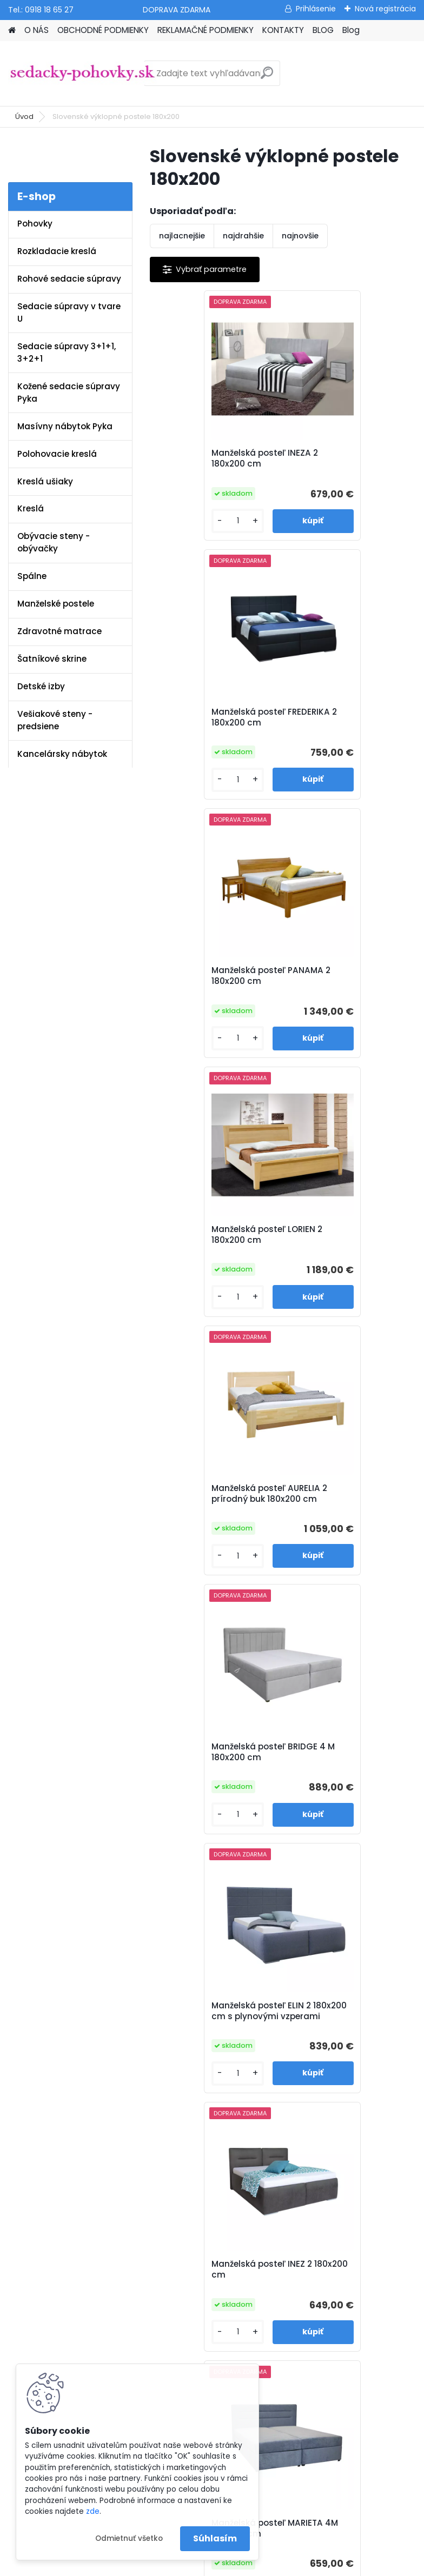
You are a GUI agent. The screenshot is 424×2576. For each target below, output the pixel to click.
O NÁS (36, 30)
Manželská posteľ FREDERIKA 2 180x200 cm (344, 458)
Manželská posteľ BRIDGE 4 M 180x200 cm (347, 979)
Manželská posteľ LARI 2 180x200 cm (278, 1770)
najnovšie (300, 235)
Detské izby (41, 686)
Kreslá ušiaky (45, 481)
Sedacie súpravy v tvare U (69, 312)
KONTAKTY (283, 30)
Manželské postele (55, 603)
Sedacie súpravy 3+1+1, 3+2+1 (66, 352)
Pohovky (34, 223)
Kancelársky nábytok (62, 754)
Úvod (24, 116)
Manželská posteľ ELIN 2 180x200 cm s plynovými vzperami (213, 1249)
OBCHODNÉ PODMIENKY (103, 30)
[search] (267, 77)
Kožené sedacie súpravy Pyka (68, 392)
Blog (351, 30)
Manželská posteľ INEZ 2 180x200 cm (344, 1247)
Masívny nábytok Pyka (64, 426)
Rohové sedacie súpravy (69, 278)
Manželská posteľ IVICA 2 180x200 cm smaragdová (348, 1512)
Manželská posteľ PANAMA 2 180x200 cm (209, 717)
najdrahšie (243, 235)
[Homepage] (12, 30)
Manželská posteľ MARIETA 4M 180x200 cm (213, 1512)
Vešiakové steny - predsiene (54, 720)
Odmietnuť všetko (129, 2538)
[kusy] (181, 521)
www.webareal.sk (256, 2565)
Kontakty (153, 2068)
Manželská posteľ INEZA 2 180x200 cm (215, 458)
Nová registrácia (385, 8)
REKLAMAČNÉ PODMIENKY (205, 30)
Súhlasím (215, 2538)
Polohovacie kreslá (57, 454)
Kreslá (30, 508)
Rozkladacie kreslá (56, 251)
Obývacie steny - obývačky (53, 542)
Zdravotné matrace (59, 631)
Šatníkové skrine (52, 658)
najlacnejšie (182, 235)
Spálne (32, 576)
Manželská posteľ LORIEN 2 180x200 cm (346, 717)
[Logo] (82, 73)
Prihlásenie (316, 8)
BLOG (323, 30)
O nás (148, 1998)
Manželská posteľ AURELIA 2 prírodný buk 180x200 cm (216, 981)
